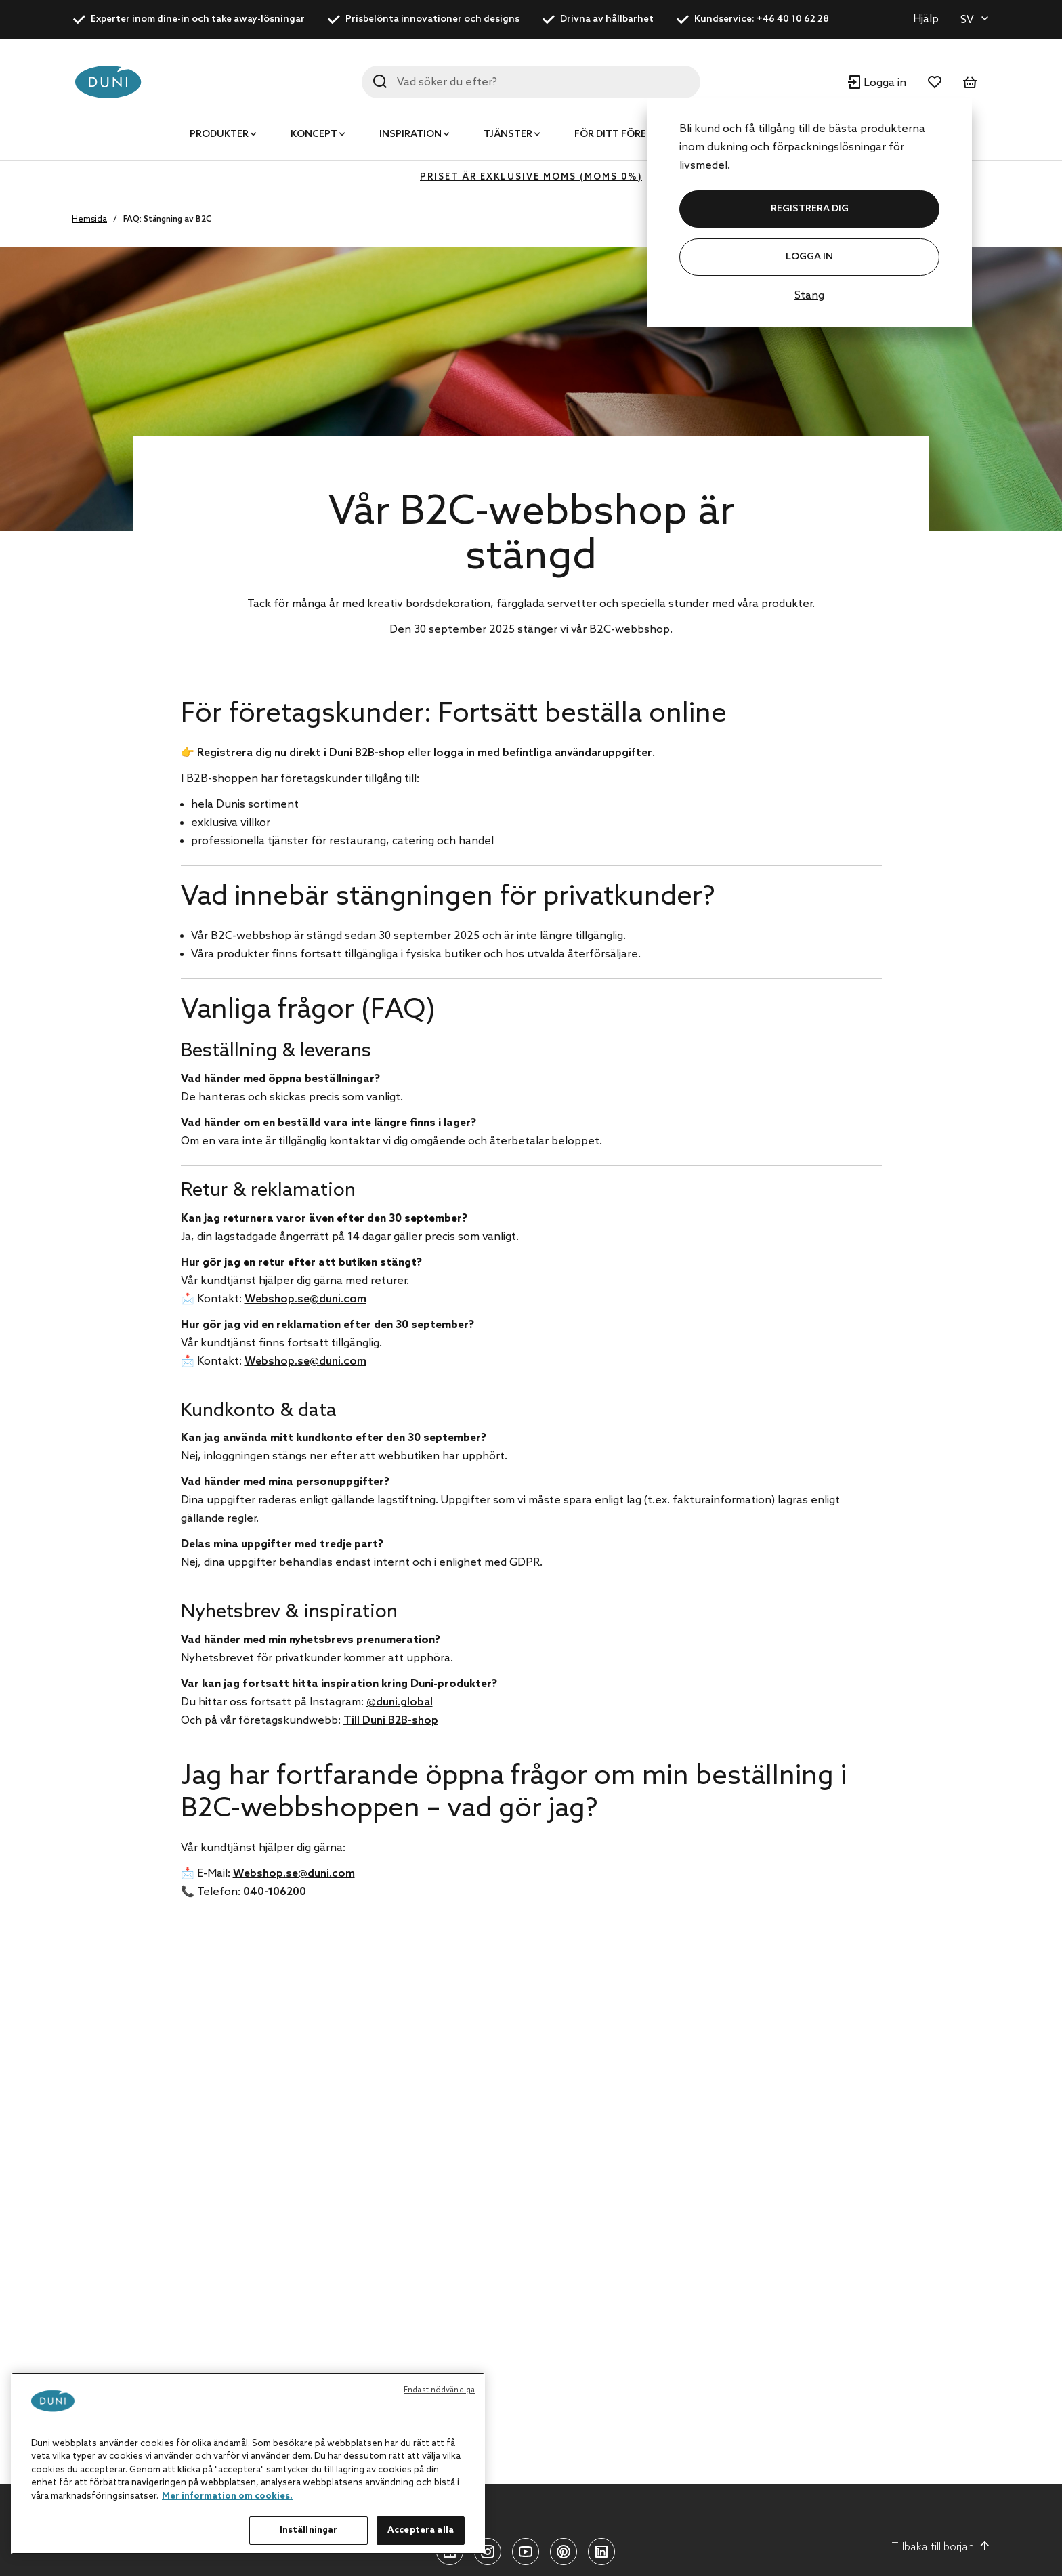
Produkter (219, 134)
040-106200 (274, 1892)
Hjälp (926, 19)
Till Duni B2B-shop (390, 1720)
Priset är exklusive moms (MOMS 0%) (531, 177)
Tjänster (508, 134)
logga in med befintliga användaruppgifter (542, 753)
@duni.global (399, 1702)
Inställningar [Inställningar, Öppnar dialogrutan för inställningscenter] (309, 2530)
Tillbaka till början (941, 2547)
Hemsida (89, 219)
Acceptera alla (420, 2530)
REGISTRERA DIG (810, 209)
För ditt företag (620, 134)
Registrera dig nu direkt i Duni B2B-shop (301, 753)
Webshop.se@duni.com (305, 1299)
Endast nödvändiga (439, 2390)
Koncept (314, 134)
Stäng (809, 295)
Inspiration (410, 134)
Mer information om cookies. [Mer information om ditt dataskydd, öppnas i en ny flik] (227, 2496)
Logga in (809, 257)
